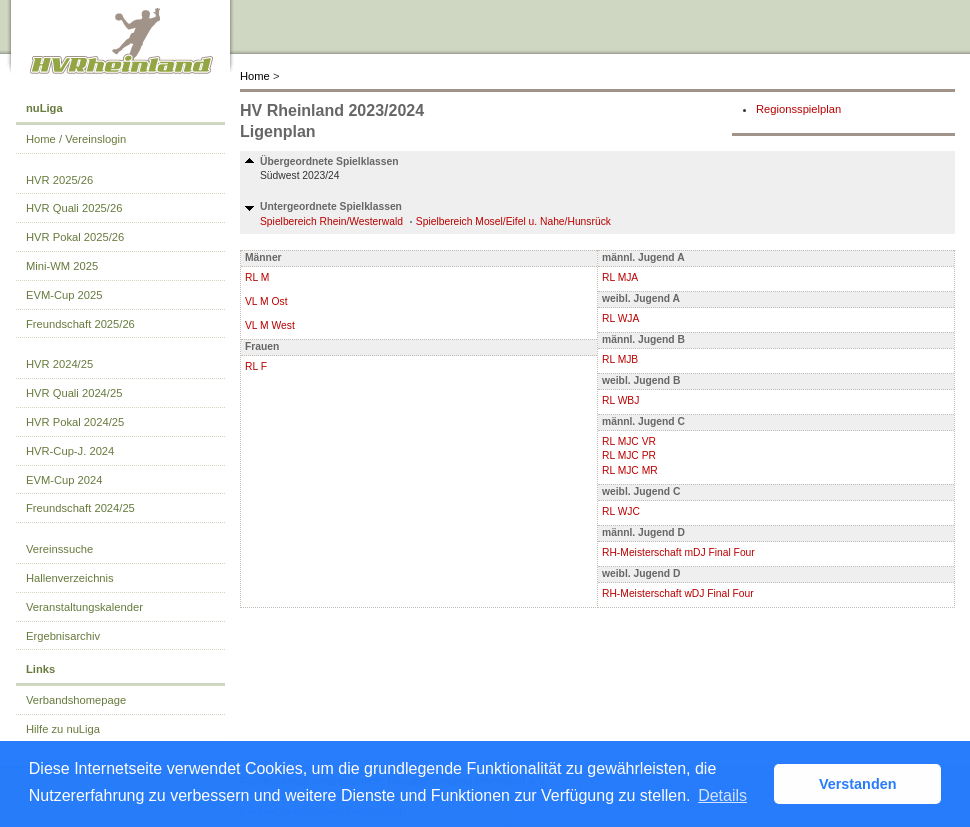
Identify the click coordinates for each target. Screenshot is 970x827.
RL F (256, 366)
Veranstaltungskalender (84, 607)
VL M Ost (266, 301)
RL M (257, 277)
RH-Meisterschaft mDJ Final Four (678, 552)
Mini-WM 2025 (62, 266)
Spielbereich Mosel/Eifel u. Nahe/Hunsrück (513, 221)
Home (255, 76)
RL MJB (620, 359)
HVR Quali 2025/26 (74, 208)
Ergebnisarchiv (63, 636)
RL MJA (620, 277)
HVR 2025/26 (59, 180)
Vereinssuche (59, 549)
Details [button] (722, 795)
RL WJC (621, 511)
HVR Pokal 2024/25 (75, 422)
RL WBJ (620, 400)
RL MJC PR (629, 455)
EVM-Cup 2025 (64, 295)
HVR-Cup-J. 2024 (70, 451)
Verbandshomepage (76, 700)
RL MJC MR (630, 470)
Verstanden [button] (858, 784)
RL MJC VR (629, 441)
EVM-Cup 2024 (64, 480)
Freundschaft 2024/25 (80, 508)
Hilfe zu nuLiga (63, 729)
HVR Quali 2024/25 (74, 393)
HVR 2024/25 (59, 364)
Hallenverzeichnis (70, 578)
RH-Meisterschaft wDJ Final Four (678, 593)
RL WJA (620, 318)
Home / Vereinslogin (76, 139)
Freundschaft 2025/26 (80, 324)
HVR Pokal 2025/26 (75, 237)
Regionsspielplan (798, 109)
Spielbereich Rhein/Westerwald (331, 221)
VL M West (270, 325)
